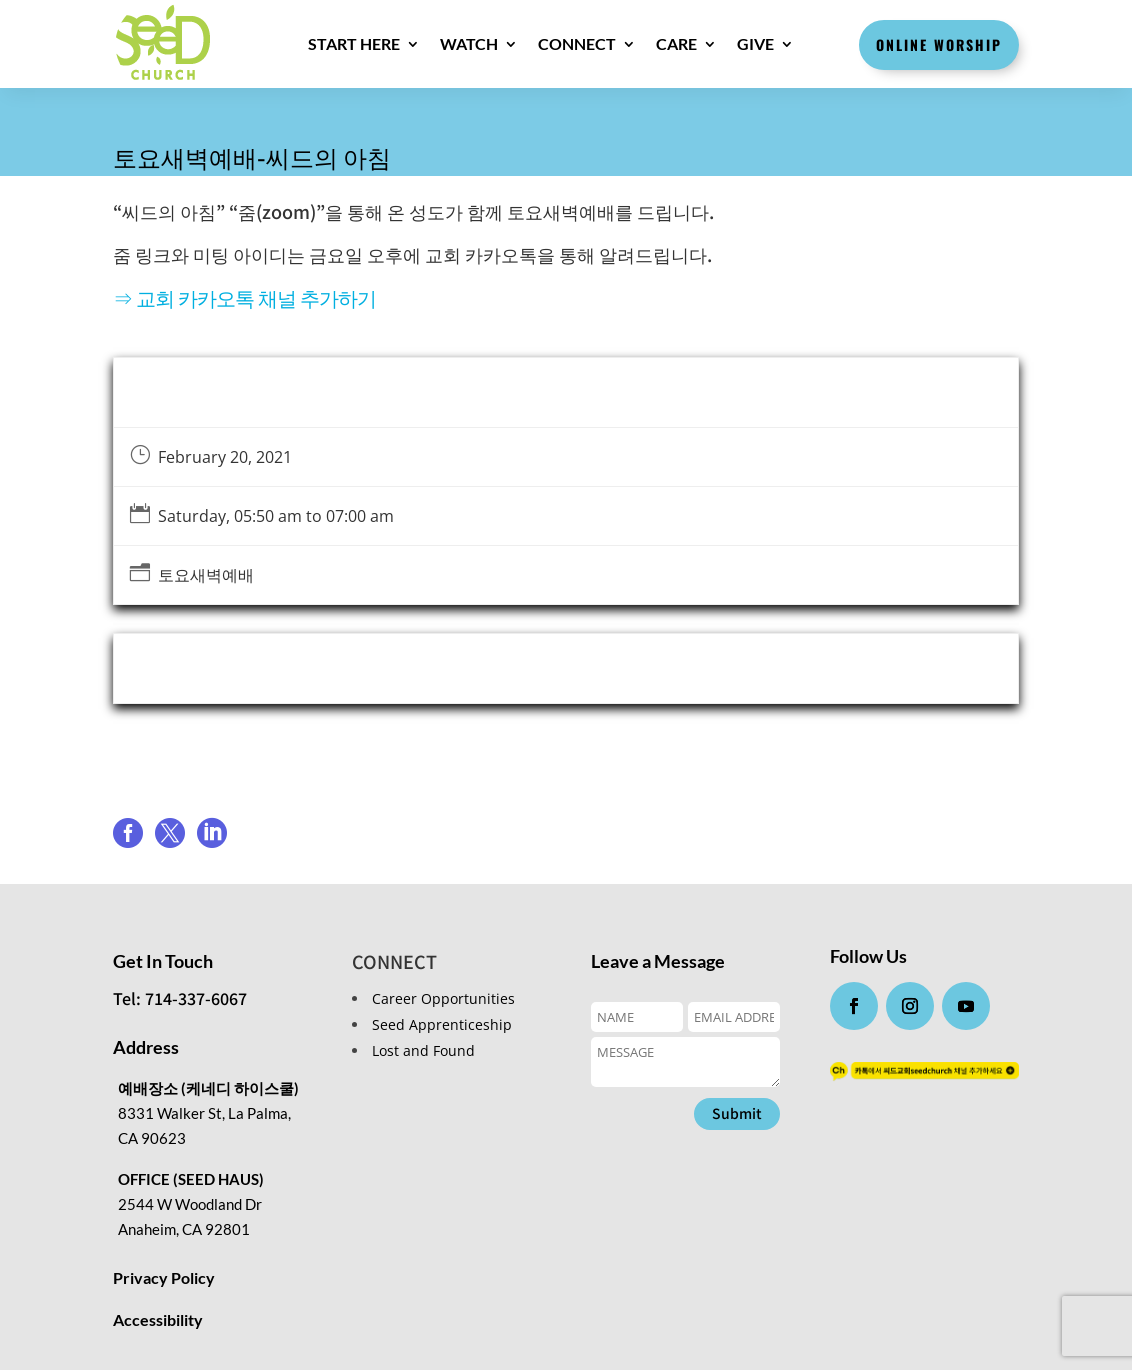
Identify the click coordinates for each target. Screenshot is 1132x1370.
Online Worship (939, 44)
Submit (737, 1113)
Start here (353, 43)
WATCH (468, 43)
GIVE (754, 43)
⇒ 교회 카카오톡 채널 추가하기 (244, 297)
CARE (675, 43)
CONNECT (576, 43)
